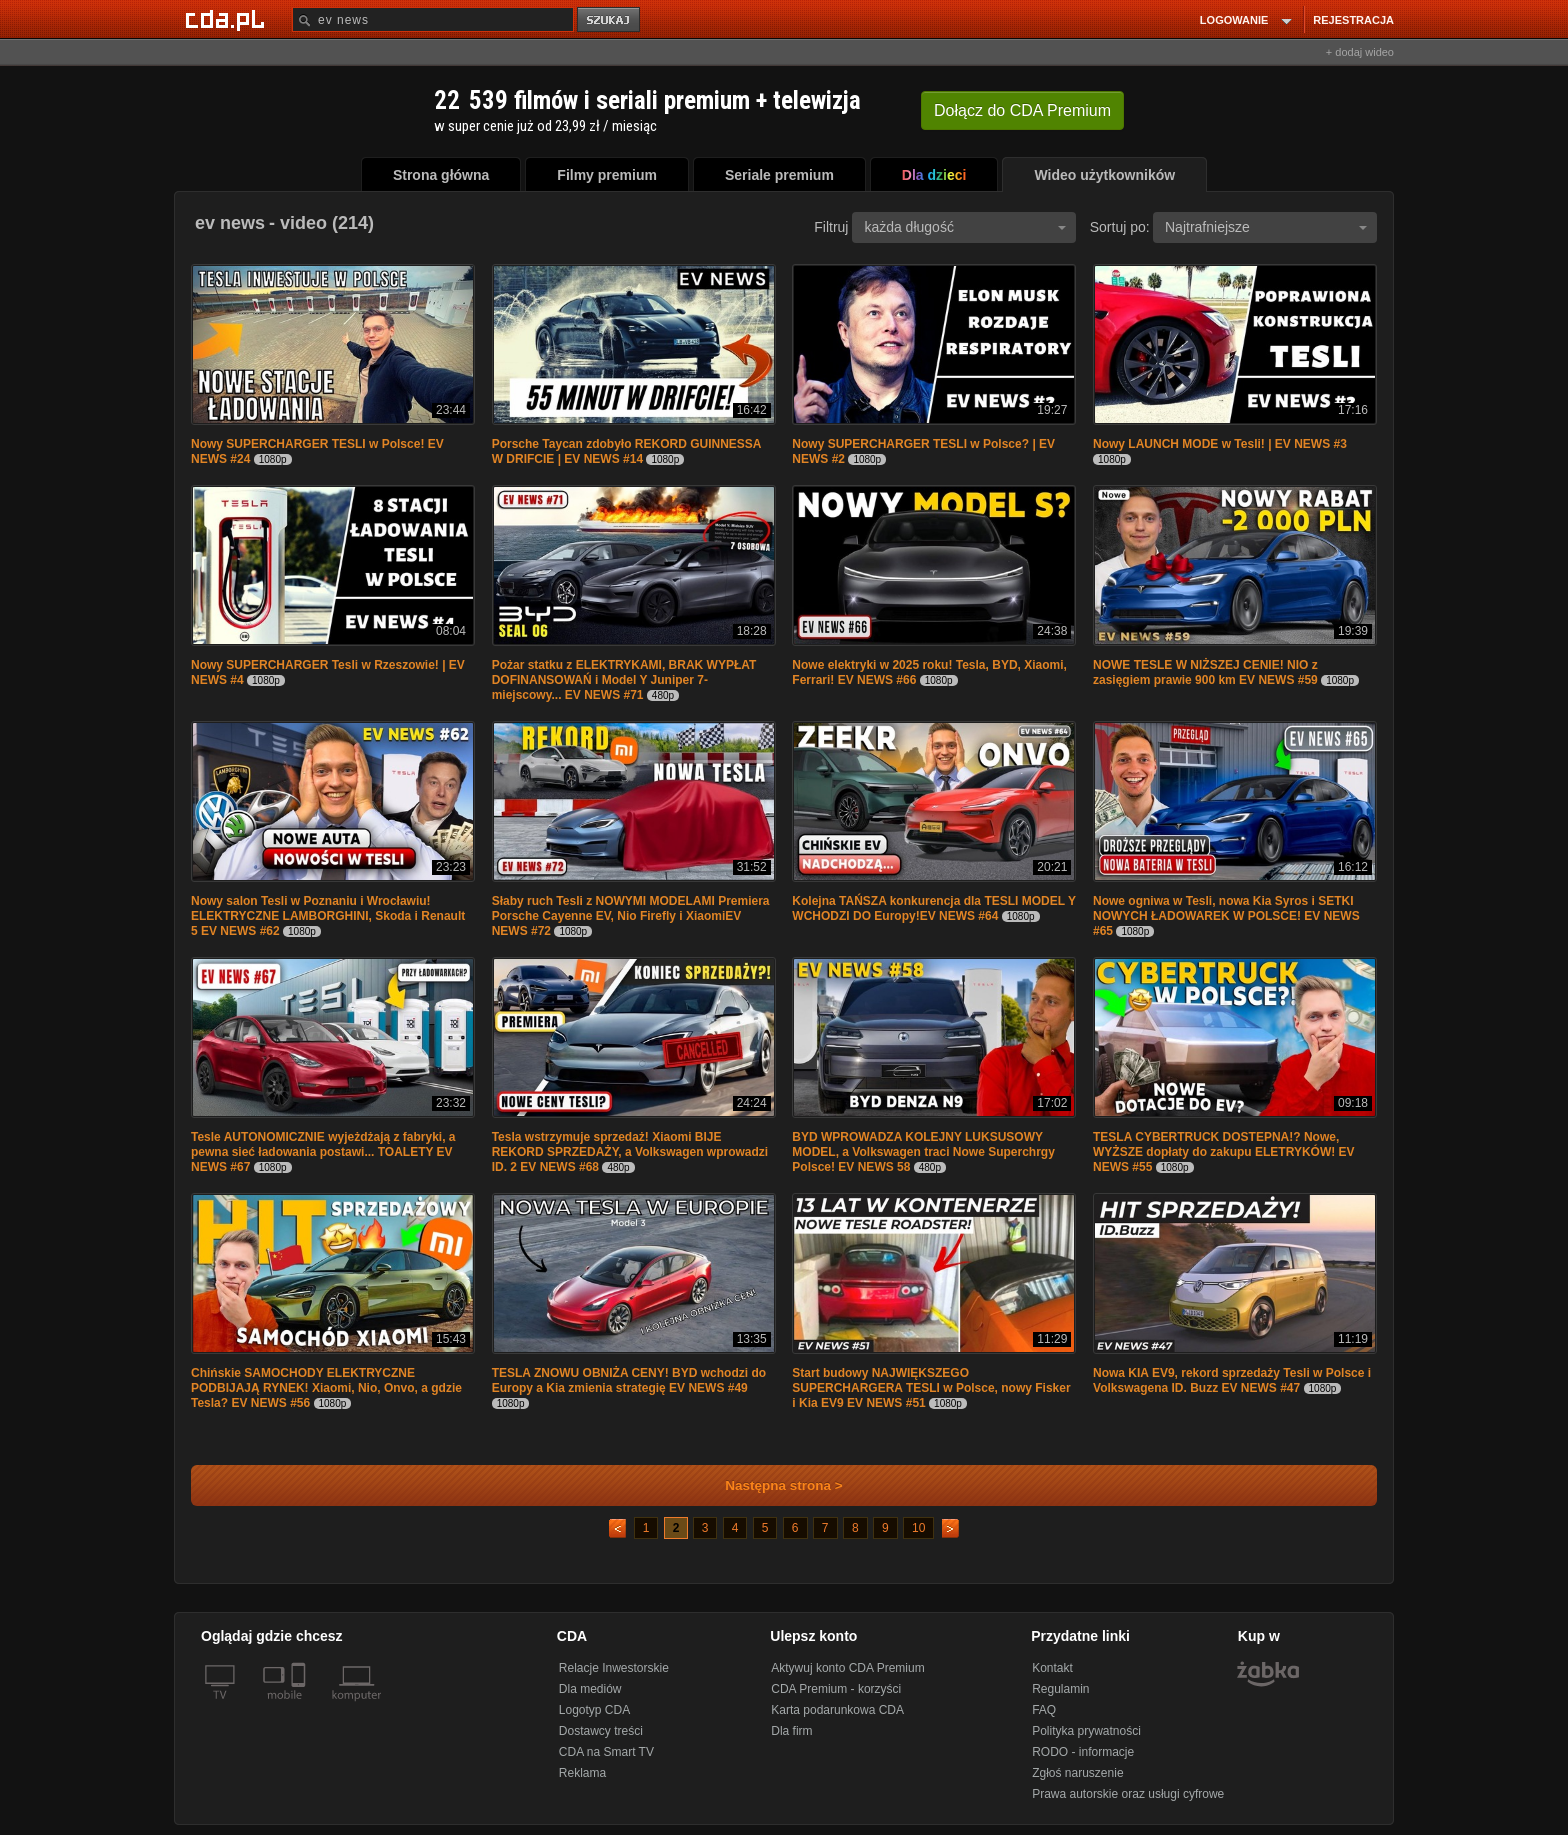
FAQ (1044, 1710)
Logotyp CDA (594, 1710)
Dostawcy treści (601, 1731)
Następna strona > (770, 1485)
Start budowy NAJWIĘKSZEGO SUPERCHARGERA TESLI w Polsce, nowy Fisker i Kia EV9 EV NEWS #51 (931, 1388)
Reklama (582, 1773)
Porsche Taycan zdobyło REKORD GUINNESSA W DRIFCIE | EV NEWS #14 (626, 451)
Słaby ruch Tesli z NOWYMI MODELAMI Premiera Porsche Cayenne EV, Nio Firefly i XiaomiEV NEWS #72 (631, 916)
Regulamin (1060, 1689)
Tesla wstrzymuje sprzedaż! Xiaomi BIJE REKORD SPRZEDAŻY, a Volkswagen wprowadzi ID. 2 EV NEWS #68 (630, 1152)
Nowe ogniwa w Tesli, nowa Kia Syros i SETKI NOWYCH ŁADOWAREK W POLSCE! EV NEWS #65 (1226, 916)
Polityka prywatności (1086, 1731)
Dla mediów (590, 1689)
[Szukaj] (433, 19)
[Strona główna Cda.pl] (228, 19)
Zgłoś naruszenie (1077, 1773)
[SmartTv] (300, 1707)
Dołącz (1022, 110)
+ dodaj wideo (1360, 52)
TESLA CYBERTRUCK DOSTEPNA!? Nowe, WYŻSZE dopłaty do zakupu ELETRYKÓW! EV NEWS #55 (1224, 1152)
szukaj (610, 20)
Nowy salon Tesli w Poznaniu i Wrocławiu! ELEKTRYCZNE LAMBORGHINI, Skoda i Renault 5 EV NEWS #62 (328, 916)
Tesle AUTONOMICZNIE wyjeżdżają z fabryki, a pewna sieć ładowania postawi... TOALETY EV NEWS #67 (323, 1152)
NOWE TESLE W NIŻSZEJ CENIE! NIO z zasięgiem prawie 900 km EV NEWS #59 (1205, 672)
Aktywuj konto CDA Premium (847, 1668)
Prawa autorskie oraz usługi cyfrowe (1128, 1794)
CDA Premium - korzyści (836, 1689)
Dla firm (791, 1731)
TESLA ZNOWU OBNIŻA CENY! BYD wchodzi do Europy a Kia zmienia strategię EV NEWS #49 (629, 1380)
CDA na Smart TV (606, 1752)
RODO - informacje (1083, 1752)
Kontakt (1052, 1668)
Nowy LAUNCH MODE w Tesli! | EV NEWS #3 (1220, 444)
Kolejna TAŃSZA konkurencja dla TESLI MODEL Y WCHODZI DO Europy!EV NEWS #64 (933, 908)
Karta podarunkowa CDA (837, 1710)
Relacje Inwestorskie (614, 1668)
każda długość (965, 227)
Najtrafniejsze (1266, 227)
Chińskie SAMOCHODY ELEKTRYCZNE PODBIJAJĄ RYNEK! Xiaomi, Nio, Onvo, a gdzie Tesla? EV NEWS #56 (326, 1388)
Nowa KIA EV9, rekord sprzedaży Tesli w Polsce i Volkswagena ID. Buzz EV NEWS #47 (1232, 1380)
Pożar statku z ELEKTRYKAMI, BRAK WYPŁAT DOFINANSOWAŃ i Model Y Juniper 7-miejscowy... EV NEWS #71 (624, 680)
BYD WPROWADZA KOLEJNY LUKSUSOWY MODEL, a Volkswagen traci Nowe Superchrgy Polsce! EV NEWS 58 (923, 1152)
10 (918, 1528)
